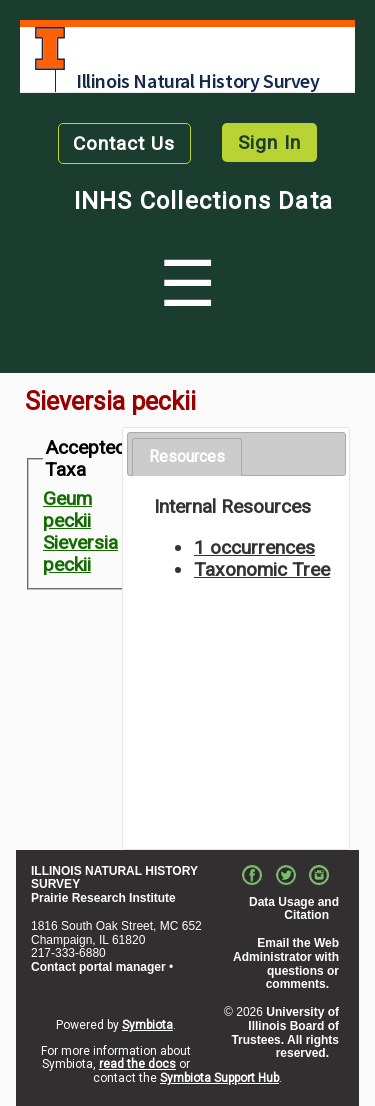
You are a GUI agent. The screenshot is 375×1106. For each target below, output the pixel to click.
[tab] (187, 457)
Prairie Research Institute (103, 898)
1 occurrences (254, 547)
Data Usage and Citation (294, 909)
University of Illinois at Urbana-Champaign (50, 48)
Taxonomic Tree (262, 569)
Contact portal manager (98, 967)
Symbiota (147, 1025)
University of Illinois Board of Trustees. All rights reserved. (285, 1032)
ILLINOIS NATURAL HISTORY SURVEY (114, 878)
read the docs (137, 1064)
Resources (187, 456)
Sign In (269, 142)
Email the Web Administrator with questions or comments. (286, 963)
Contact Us (124, 143)
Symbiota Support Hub (219, 1078)
